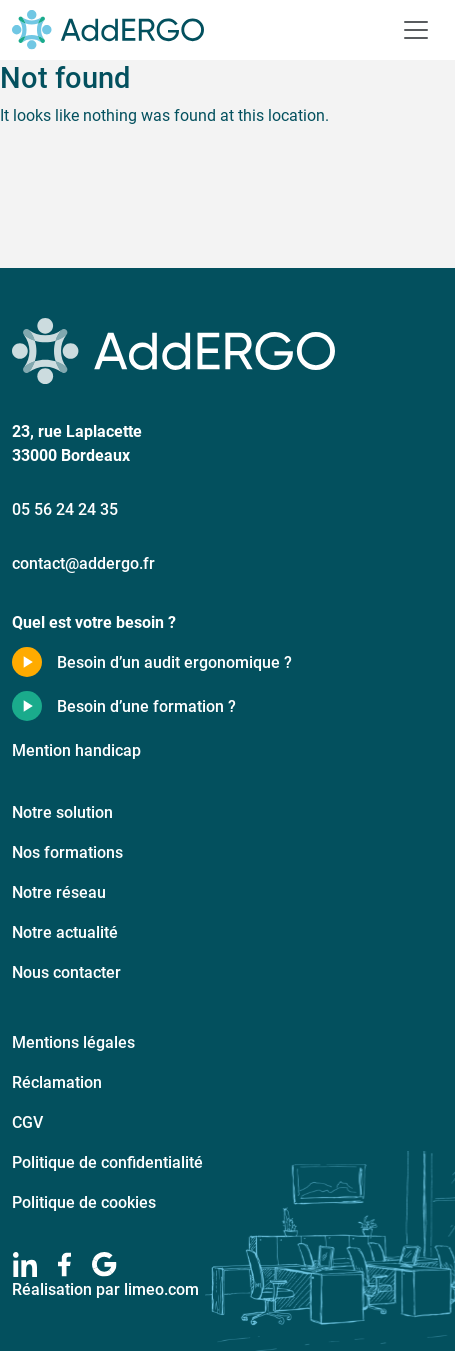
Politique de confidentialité (107, 1161)
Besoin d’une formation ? (146, 705)
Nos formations (67, 851)
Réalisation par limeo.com (105, 1288)
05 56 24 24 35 (65, 508)
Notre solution (62, 811)
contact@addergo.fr (83, 562)
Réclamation (57, 1081)
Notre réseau (59, 891)
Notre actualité (65, 931)
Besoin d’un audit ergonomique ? (174, 661)
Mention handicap (76, 749)
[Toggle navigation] (416, 30)
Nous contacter (66, 971)
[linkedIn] (24, 1264)
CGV (27, 1121)
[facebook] (64, 1264)
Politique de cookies (84, 1201)
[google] (104, 1264)
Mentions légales (73, 1041)
